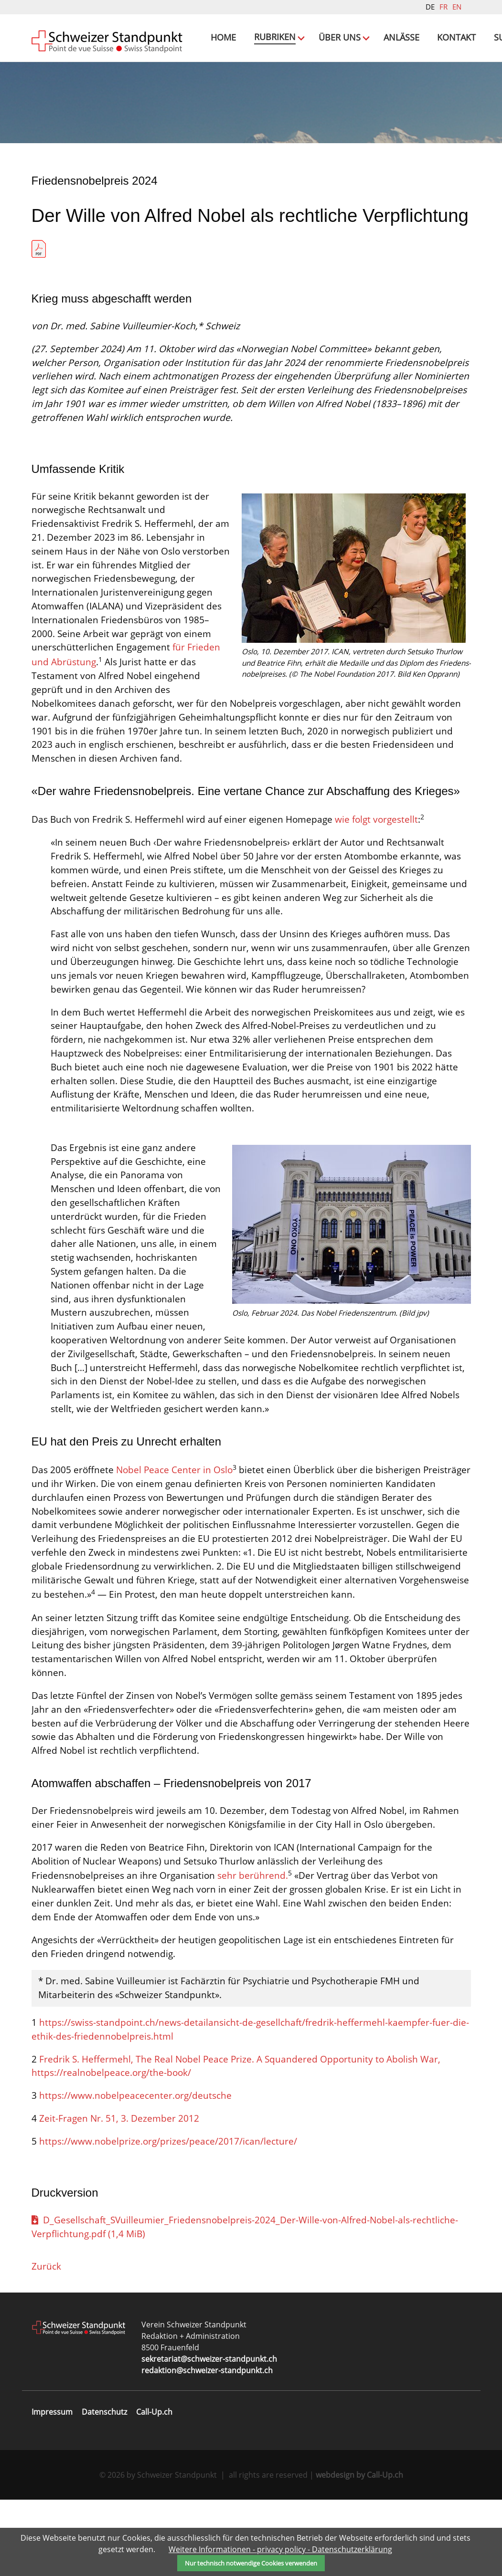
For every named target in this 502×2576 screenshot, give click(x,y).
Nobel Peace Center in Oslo (174, 1546)
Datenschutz (104, 2488)
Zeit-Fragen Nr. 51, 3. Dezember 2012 (119, 2195)
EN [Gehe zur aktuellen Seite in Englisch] (456, 7)
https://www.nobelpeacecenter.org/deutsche (135, 2172)
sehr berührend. (252, 1952)
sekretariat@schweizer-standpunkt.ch (209, 2435)
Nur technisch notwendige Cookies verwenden (251, 2563)
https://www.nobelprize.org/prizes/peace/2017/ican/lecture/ (168, 2217)
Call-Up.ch (154, 2488)
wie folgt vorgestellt (376, 896)
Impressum (52, 2488)
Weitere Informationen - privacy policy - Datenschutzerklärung (280, 2549)
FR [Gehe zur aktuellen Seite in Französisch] (443, 7)
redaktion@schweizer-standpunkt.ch (207, 2446)
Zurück (46, 2342)
